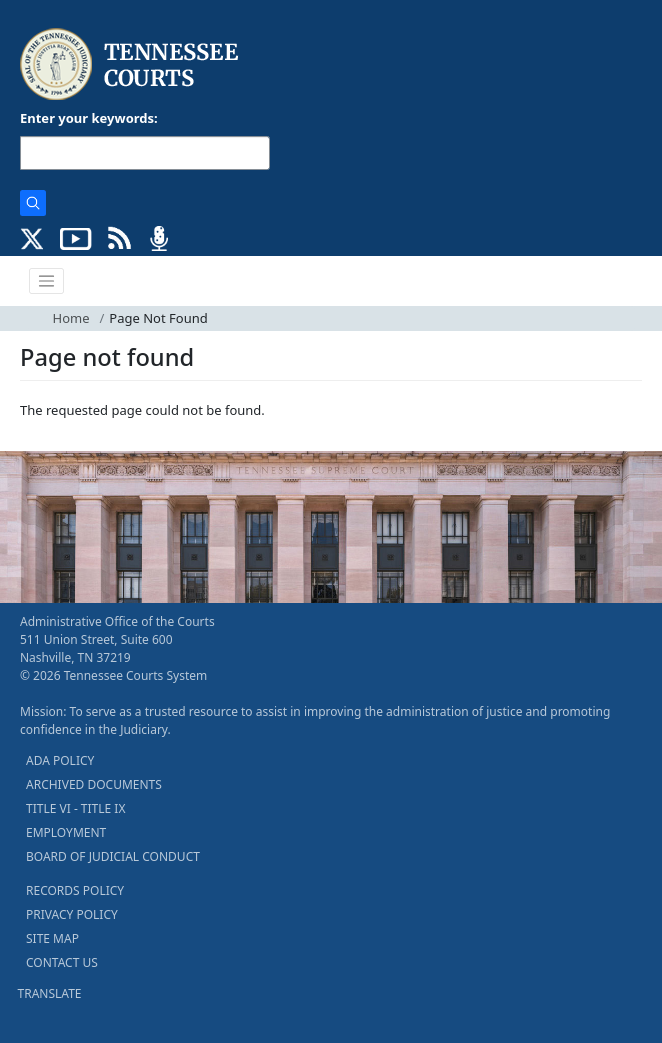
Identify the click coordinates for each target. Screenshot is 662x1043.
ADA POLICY (60, 760)
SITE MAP (52, 938)
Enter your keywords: (89, 118)
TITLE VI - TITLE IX (75, 808)
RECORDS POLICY (75, 890)
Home (71, 318)
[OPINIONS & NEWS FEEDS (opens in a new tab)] (119, 237)
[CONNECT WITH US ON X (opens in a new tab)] (32, 237)
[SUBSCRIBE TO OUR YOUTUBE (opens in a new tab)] (76, 237)
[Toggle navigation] (47, 281)
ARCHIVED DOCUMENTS (94, 784)
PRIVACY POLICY (72, 914)
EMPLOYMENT (66, 832)
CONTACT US (62, 962)
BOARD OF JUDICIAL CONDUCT (113, 856)
